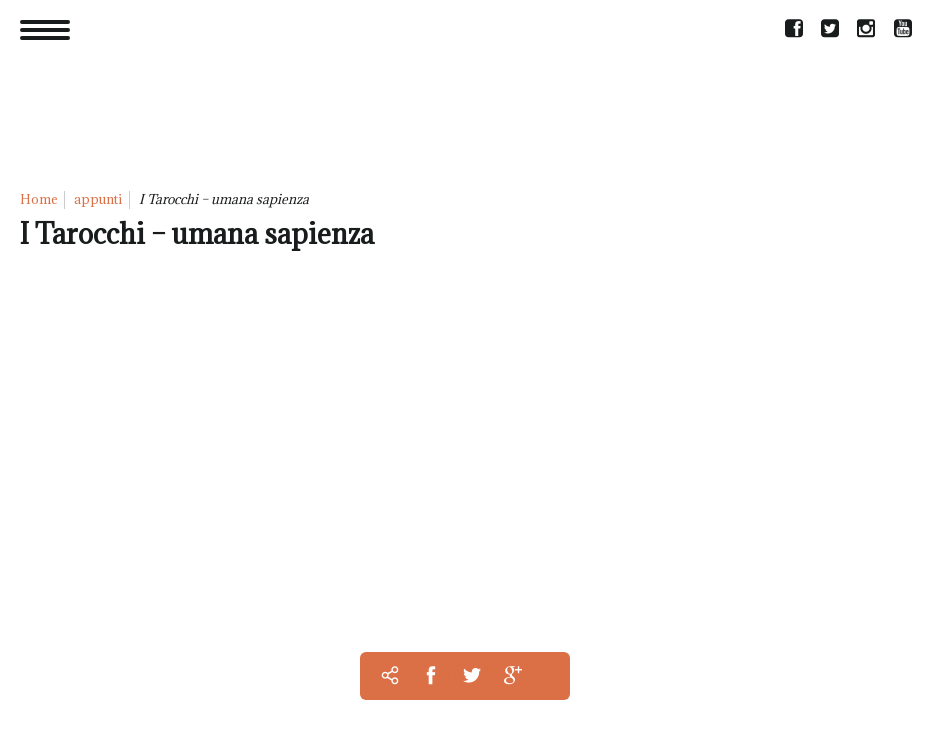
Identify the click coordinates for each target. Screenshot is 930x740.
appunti (98, 199)
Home (39, 199)
